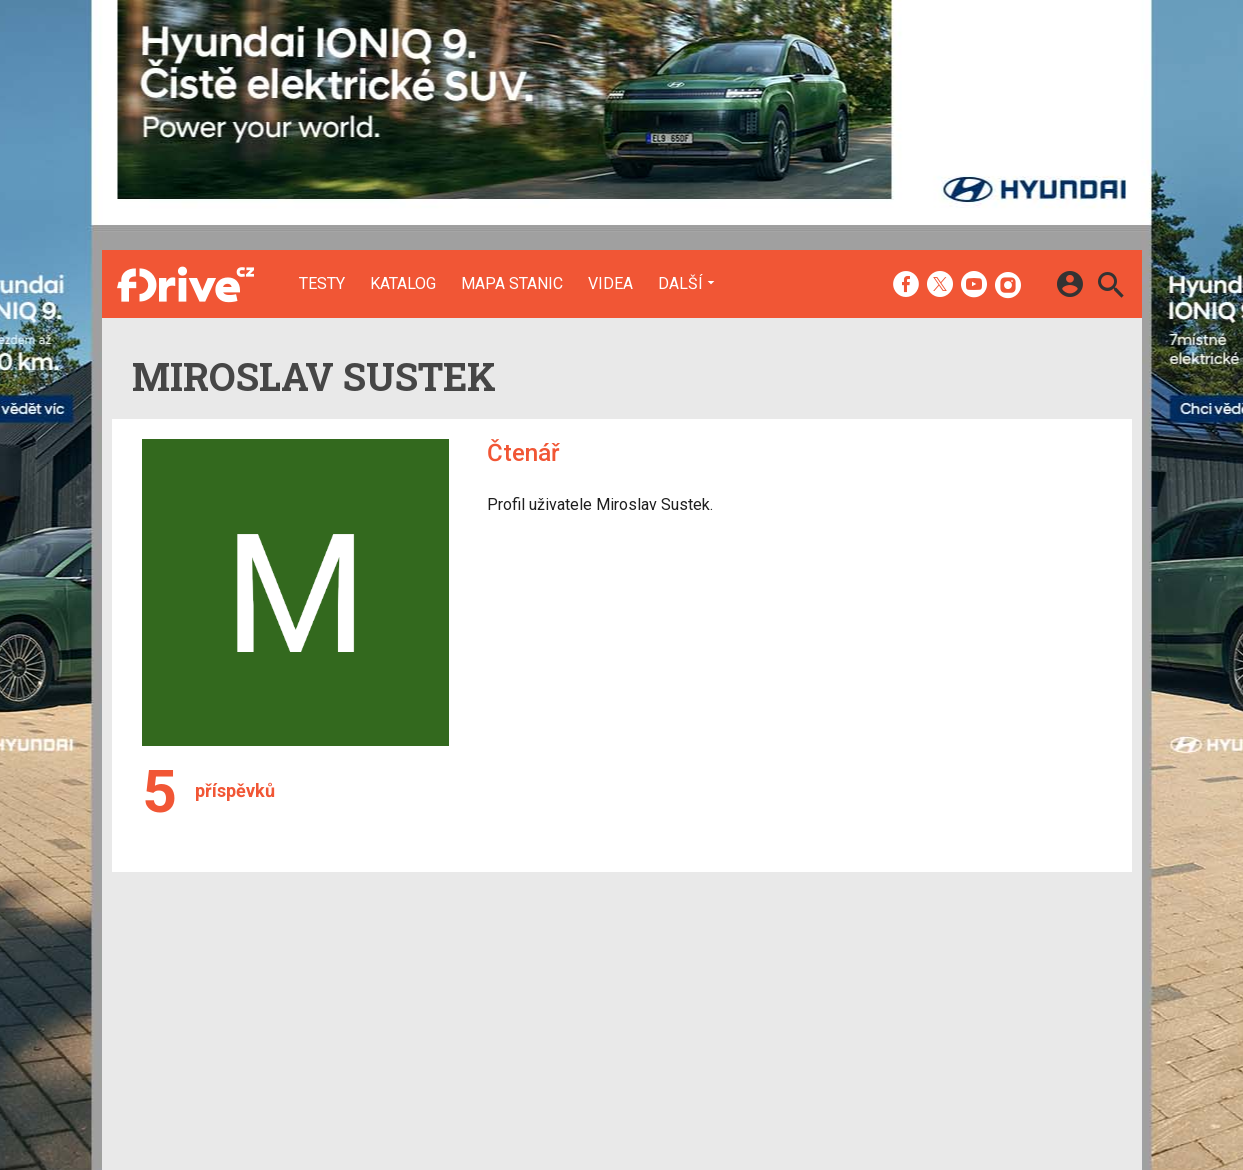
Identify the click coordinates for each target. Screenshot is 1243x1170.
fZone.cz (722, 1026)
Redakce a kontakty (612, 974)
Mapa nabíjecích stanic (457, 1026)
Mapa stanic (512, 284)
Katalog (403, 284)
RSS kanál (580, 1026)
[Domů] (185, 284)
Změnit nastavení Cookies (920, 1000)
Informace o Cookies (904, 974)
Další (680, 283)
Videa (610, 284)
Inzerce (572, 1000)
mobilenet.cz (734, 974)
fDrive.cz (720, 1000)
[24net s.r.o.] (1087, 1116)
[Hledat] (1110, 287)
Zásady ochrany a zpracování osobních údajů (983, 1026)
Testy (322, 284)
